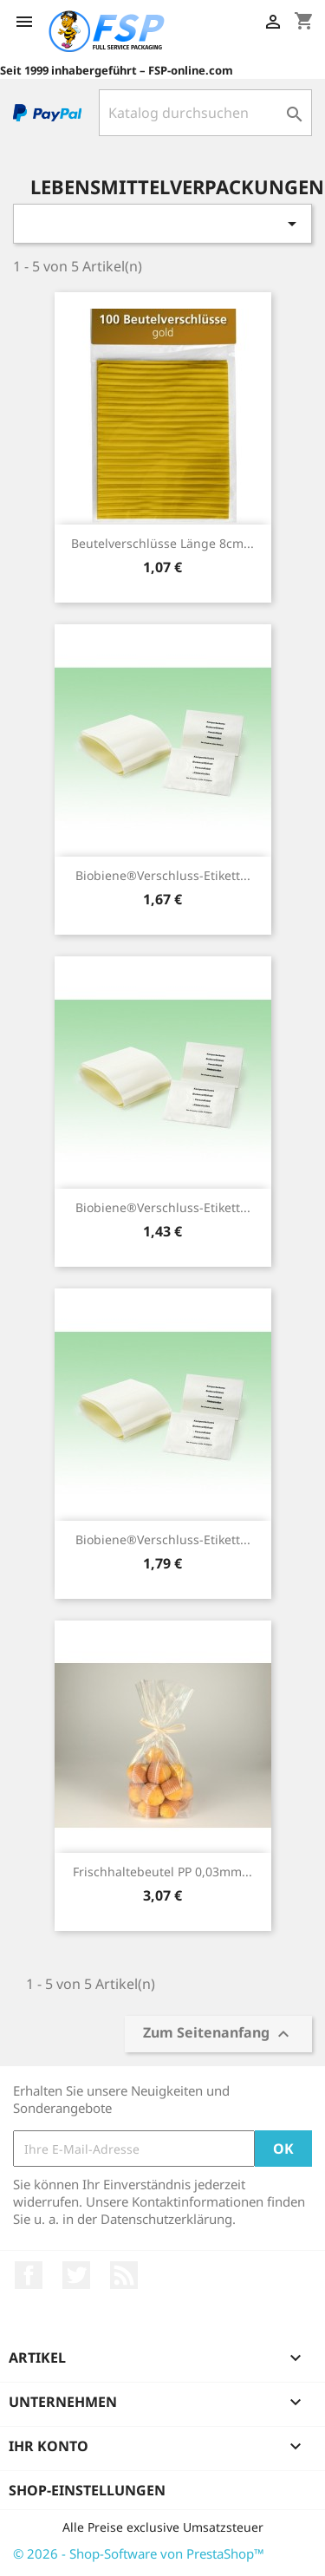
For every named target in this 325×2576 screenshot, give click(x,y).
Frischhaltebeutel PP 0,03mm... (162, 1871)
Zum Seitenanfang (218, 2034)
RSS (124, 2275)
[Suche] (205, 112)
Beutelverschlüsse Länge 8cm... (162, 543)
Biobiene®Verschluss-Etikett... (162, 875)
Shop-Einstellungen (87, 2490)
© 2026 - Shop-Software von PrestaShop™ (138, 2553)
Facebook (28, 2275)
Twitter (76, 2275)
